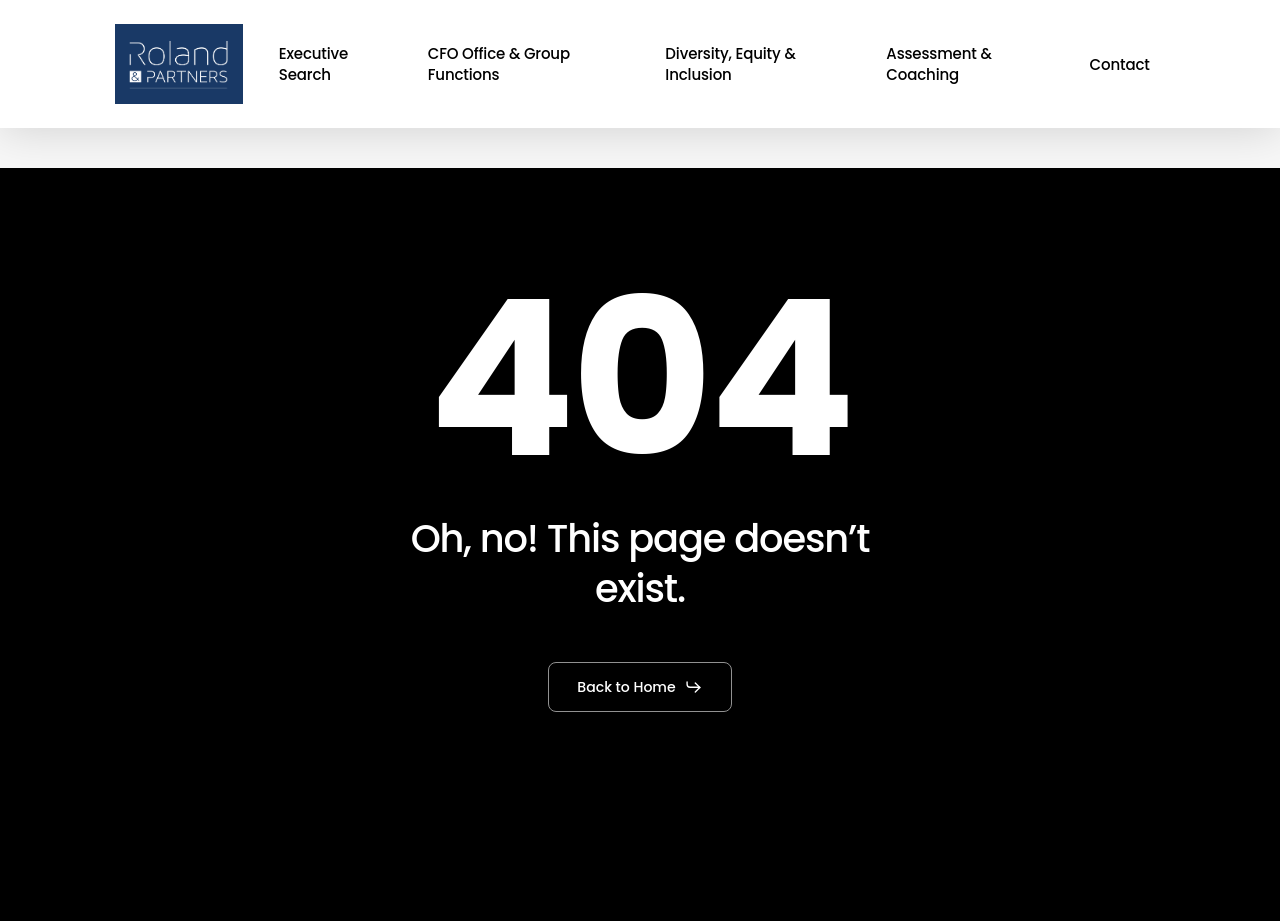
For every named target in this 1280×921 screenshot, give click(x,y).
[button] (639, 687)
